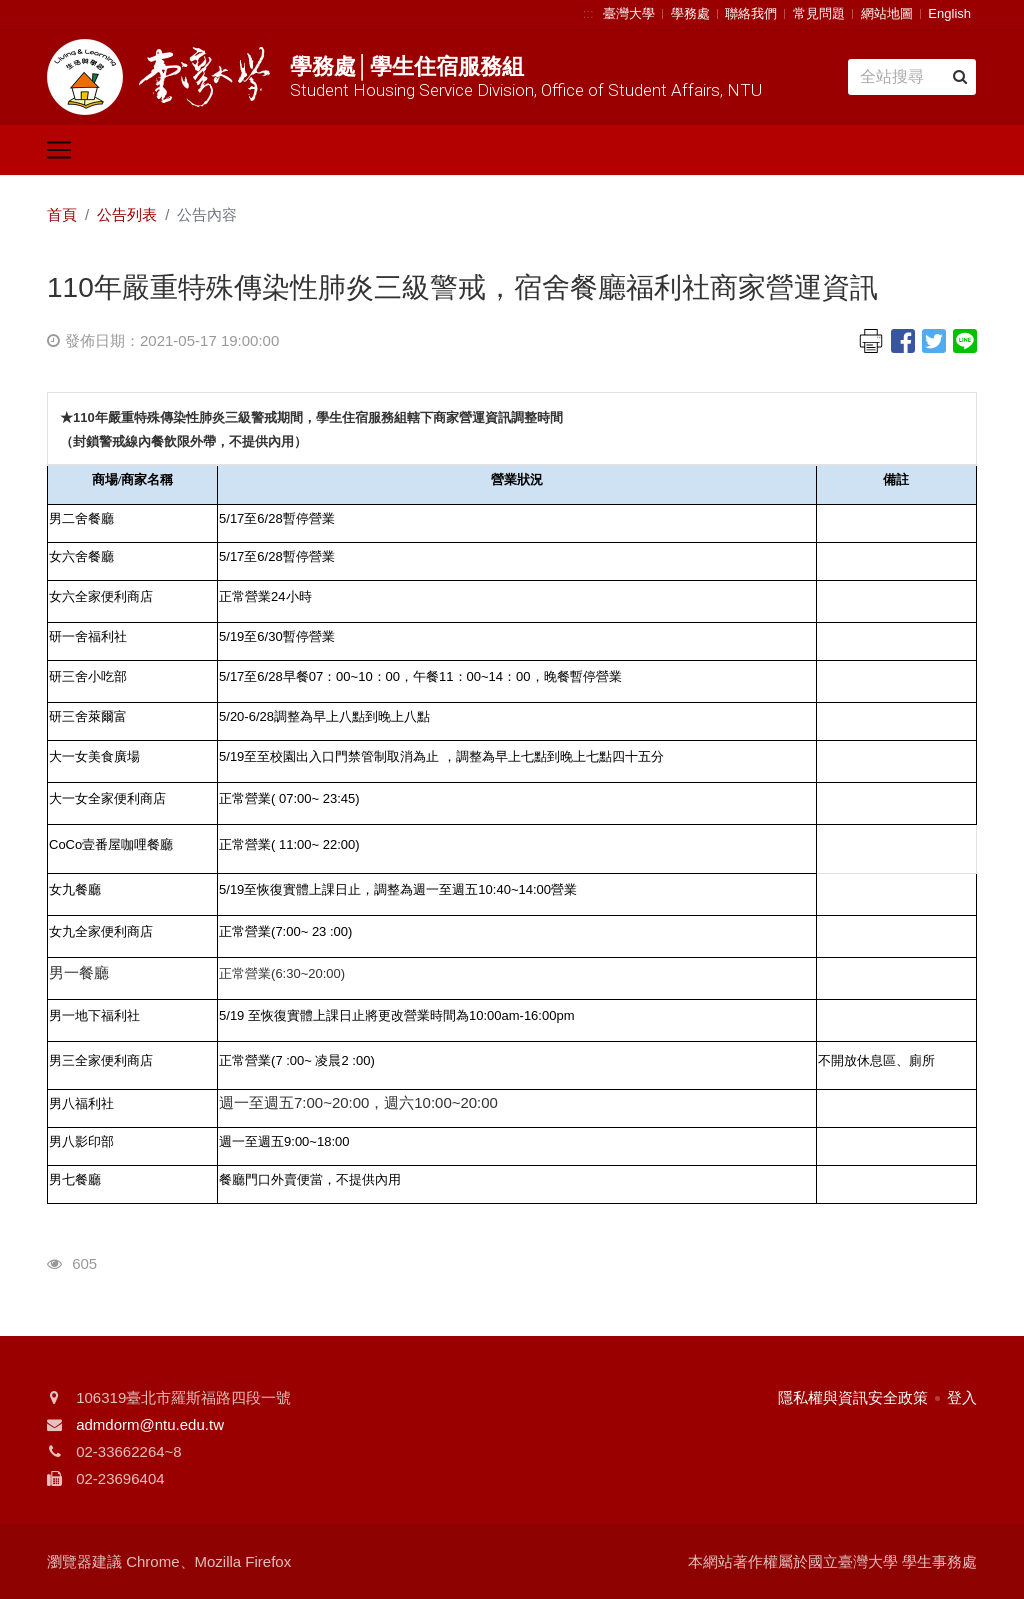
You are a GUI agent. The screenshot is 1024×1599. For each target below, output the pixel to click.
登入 (962, 1397)
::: (588, 13)
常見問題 (819, 13)
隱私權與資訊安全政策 (853, 1397)
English (949, 13)
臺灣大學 (629, 13)
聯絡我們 (751, 13)
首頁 (62, 214)
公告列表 (127, 214)
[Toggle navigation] (59, 150)
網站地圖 (887, 13)
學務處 (690, 13)
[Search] (912, 77)
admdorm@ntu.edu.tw (150, 1424)
